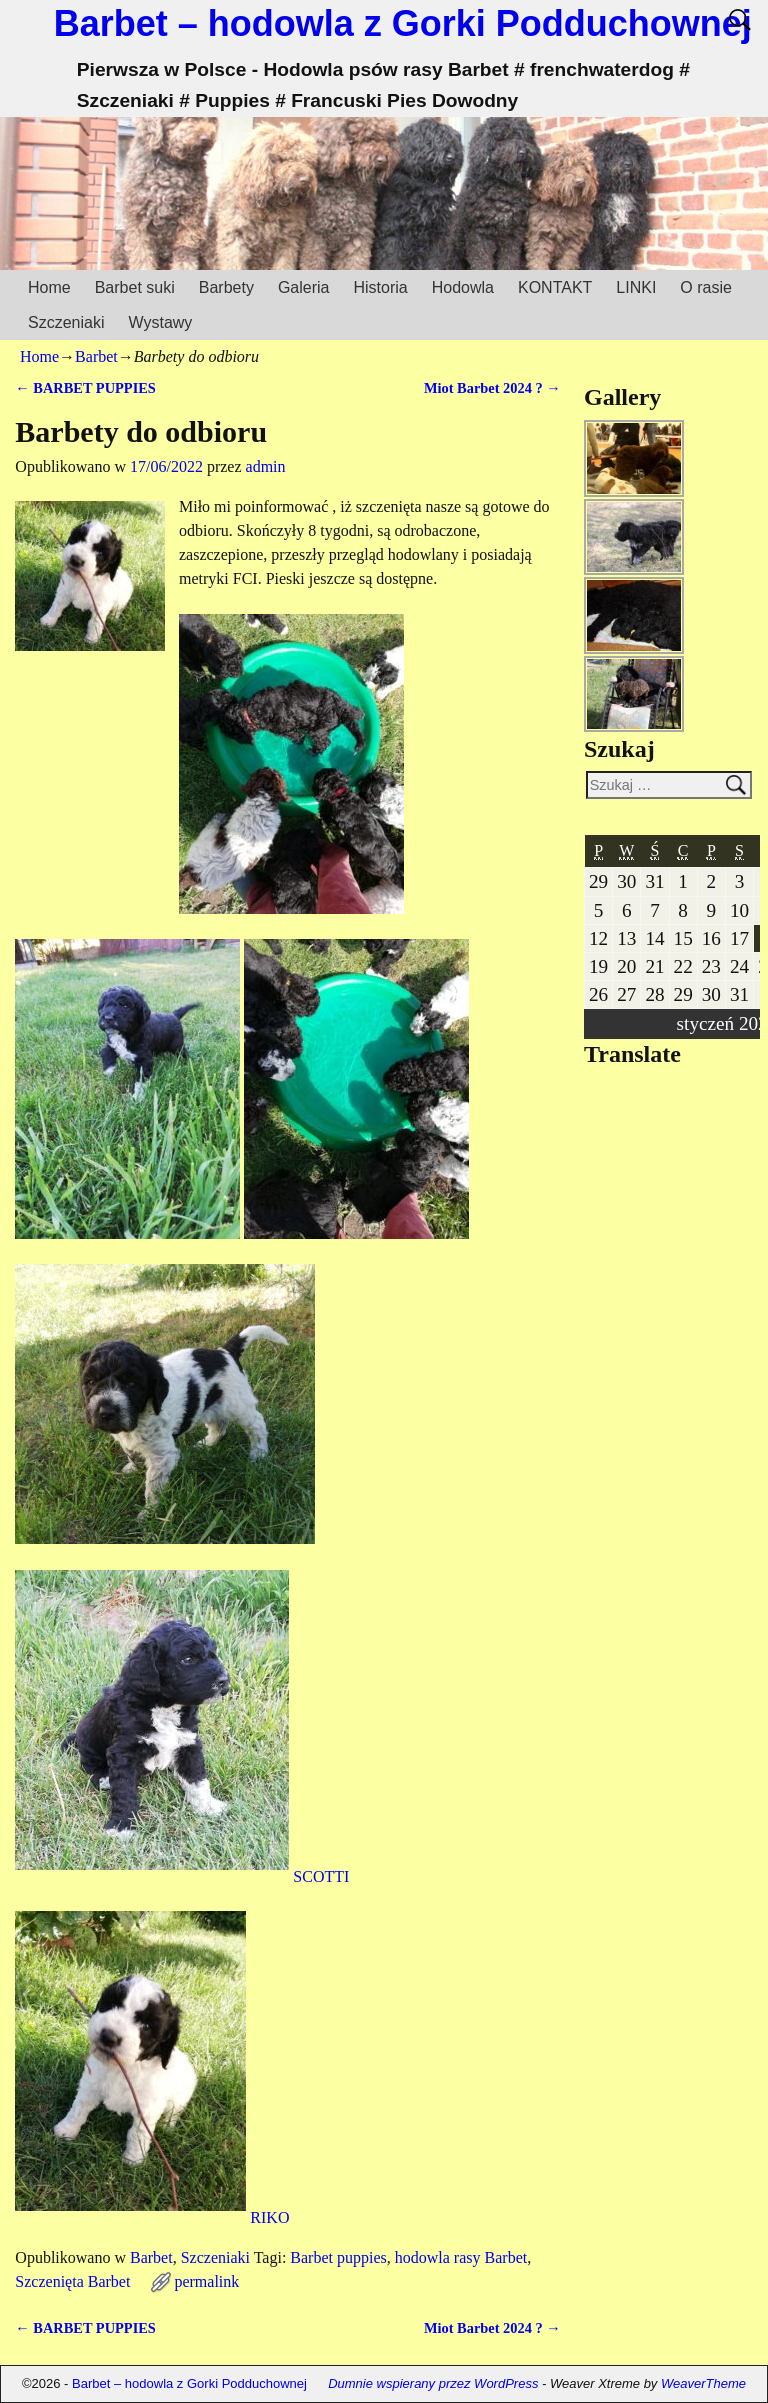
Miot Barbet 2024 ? (492, 388)
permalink (206, 2281)
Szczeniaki (66, 322)
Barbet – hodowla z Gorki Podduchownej (403, 23)
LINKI (636, 287)
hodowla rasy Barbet (461, 2257)
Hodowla (463, 287)
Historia (380, 287)
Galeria (304, 287)
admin (266, 466)
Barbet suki (135, 287)
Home (49, 287)
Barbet (96, 356)
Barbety (226, 287)
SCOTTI (182, 1876)
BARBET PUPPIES (85, 388)
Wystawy (160, 322)
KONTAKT (555, 287)
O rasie (706, 287)
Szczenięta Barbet (72, 2281)
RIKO (152, 2217)
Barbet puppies (338, 2257)
